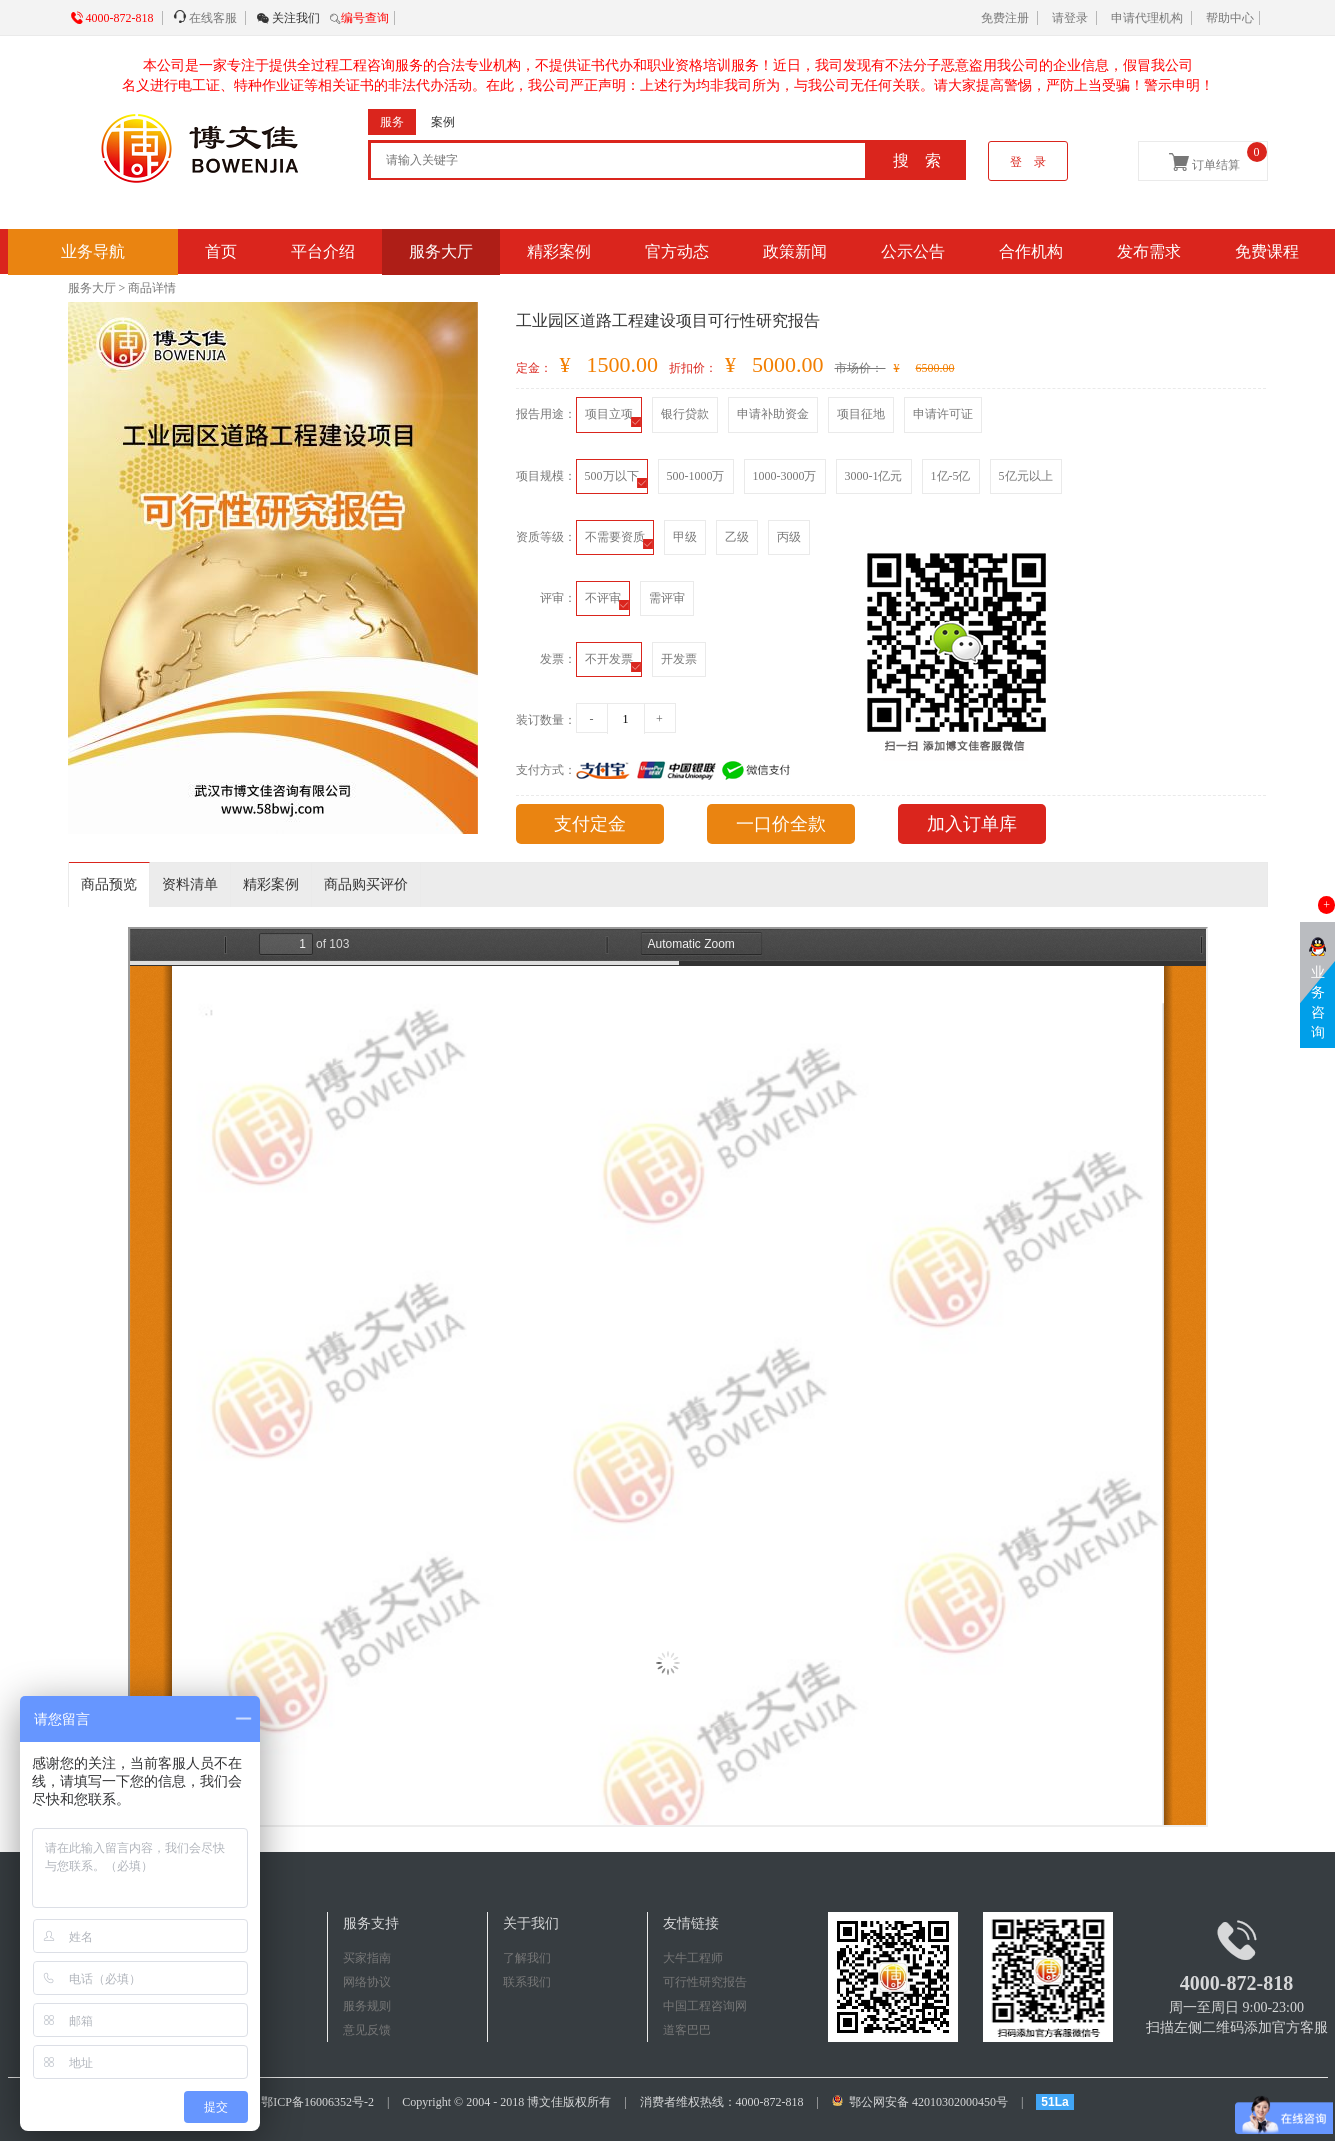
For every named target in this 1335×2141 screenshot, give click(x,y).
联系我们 (527, 1982)
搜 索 (917, 160)
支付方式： (546, 770)
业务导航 (93, 251)
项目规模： (546, 476)
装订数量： (546, 720)
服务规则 (367, 2006)
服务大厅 (441, 251)
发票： (558, 659)
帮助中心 (1230, 18)
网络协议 (367, 1982)
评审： (558, 598)
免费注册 (1005, 18)
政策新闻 (795, 251)
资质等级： (546, 537)
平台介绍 (323, 251)
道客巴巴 (687, 2030)
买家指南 (367, 1958)
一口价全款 (781, 824)
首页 (221, 251)
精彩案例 (559, 251)
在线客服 (213, 18)
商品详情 (152, 288)
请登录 (1070, 18)
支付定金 (590, 824)
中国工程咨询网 (705, 2006)
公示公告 (913, 251)
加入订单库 (972, 824)
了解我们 (527, 1958)
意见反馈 (367, 2030)
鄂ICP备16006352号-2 (317, 2102)
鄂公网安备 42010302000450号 (921, 2102)
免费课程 (1267, 251)
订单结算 (1218, 157)
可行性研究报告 (705, 1982)
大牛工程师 (693, 1958)
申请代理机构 (1147, 18)
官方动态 (677, 251)
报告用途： (546, 414)
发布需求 (1149, 251)
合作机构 (1031, 251)
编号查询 (365, 18)
